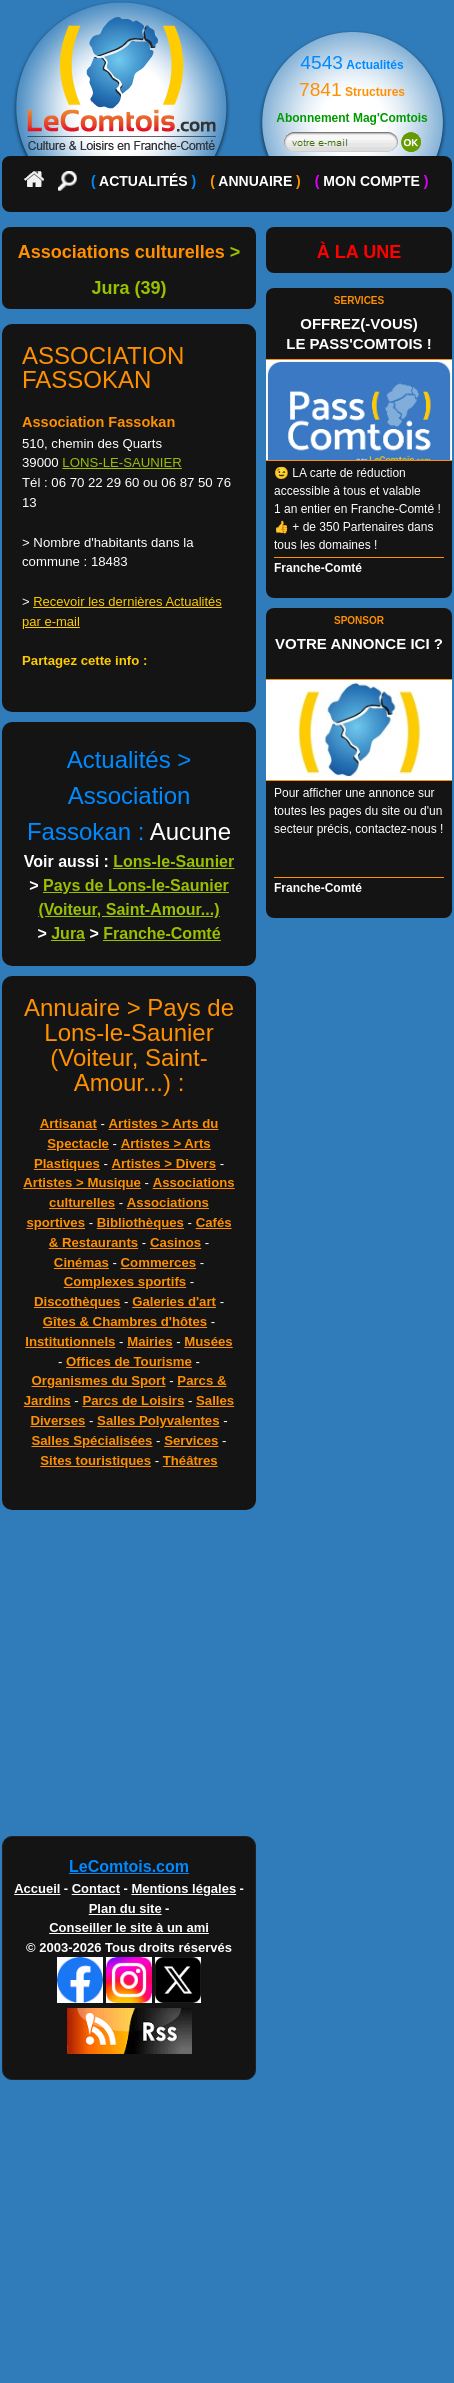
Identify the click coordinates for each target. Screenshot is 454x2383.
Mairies (149, 1341)
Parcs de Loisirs (133, 1400)
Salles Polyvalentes (158, 1420)
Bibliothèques (140, 1222)
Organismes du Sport (99, 1380)
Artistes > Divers (164, 1163)
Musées (208, 1341)
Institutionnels (70, 1341)
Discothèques (77, 1301)
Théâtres (190, 1460)
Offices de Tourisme (129, 1361)
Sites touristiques (95, 1460)
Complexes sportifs (125, 1281)
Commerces (159, 1262)
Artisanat (68, 1123)
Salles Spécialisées (91, 1440)
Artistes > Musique (82, 1182)
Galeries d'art (174, 1301)
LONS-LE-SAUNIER (121, 462)
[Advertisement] (227, 1678)
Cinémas (81, 1262)
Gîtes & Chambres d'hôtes (125, 1321)
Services (191, 1440)
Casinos (175, 1242)
